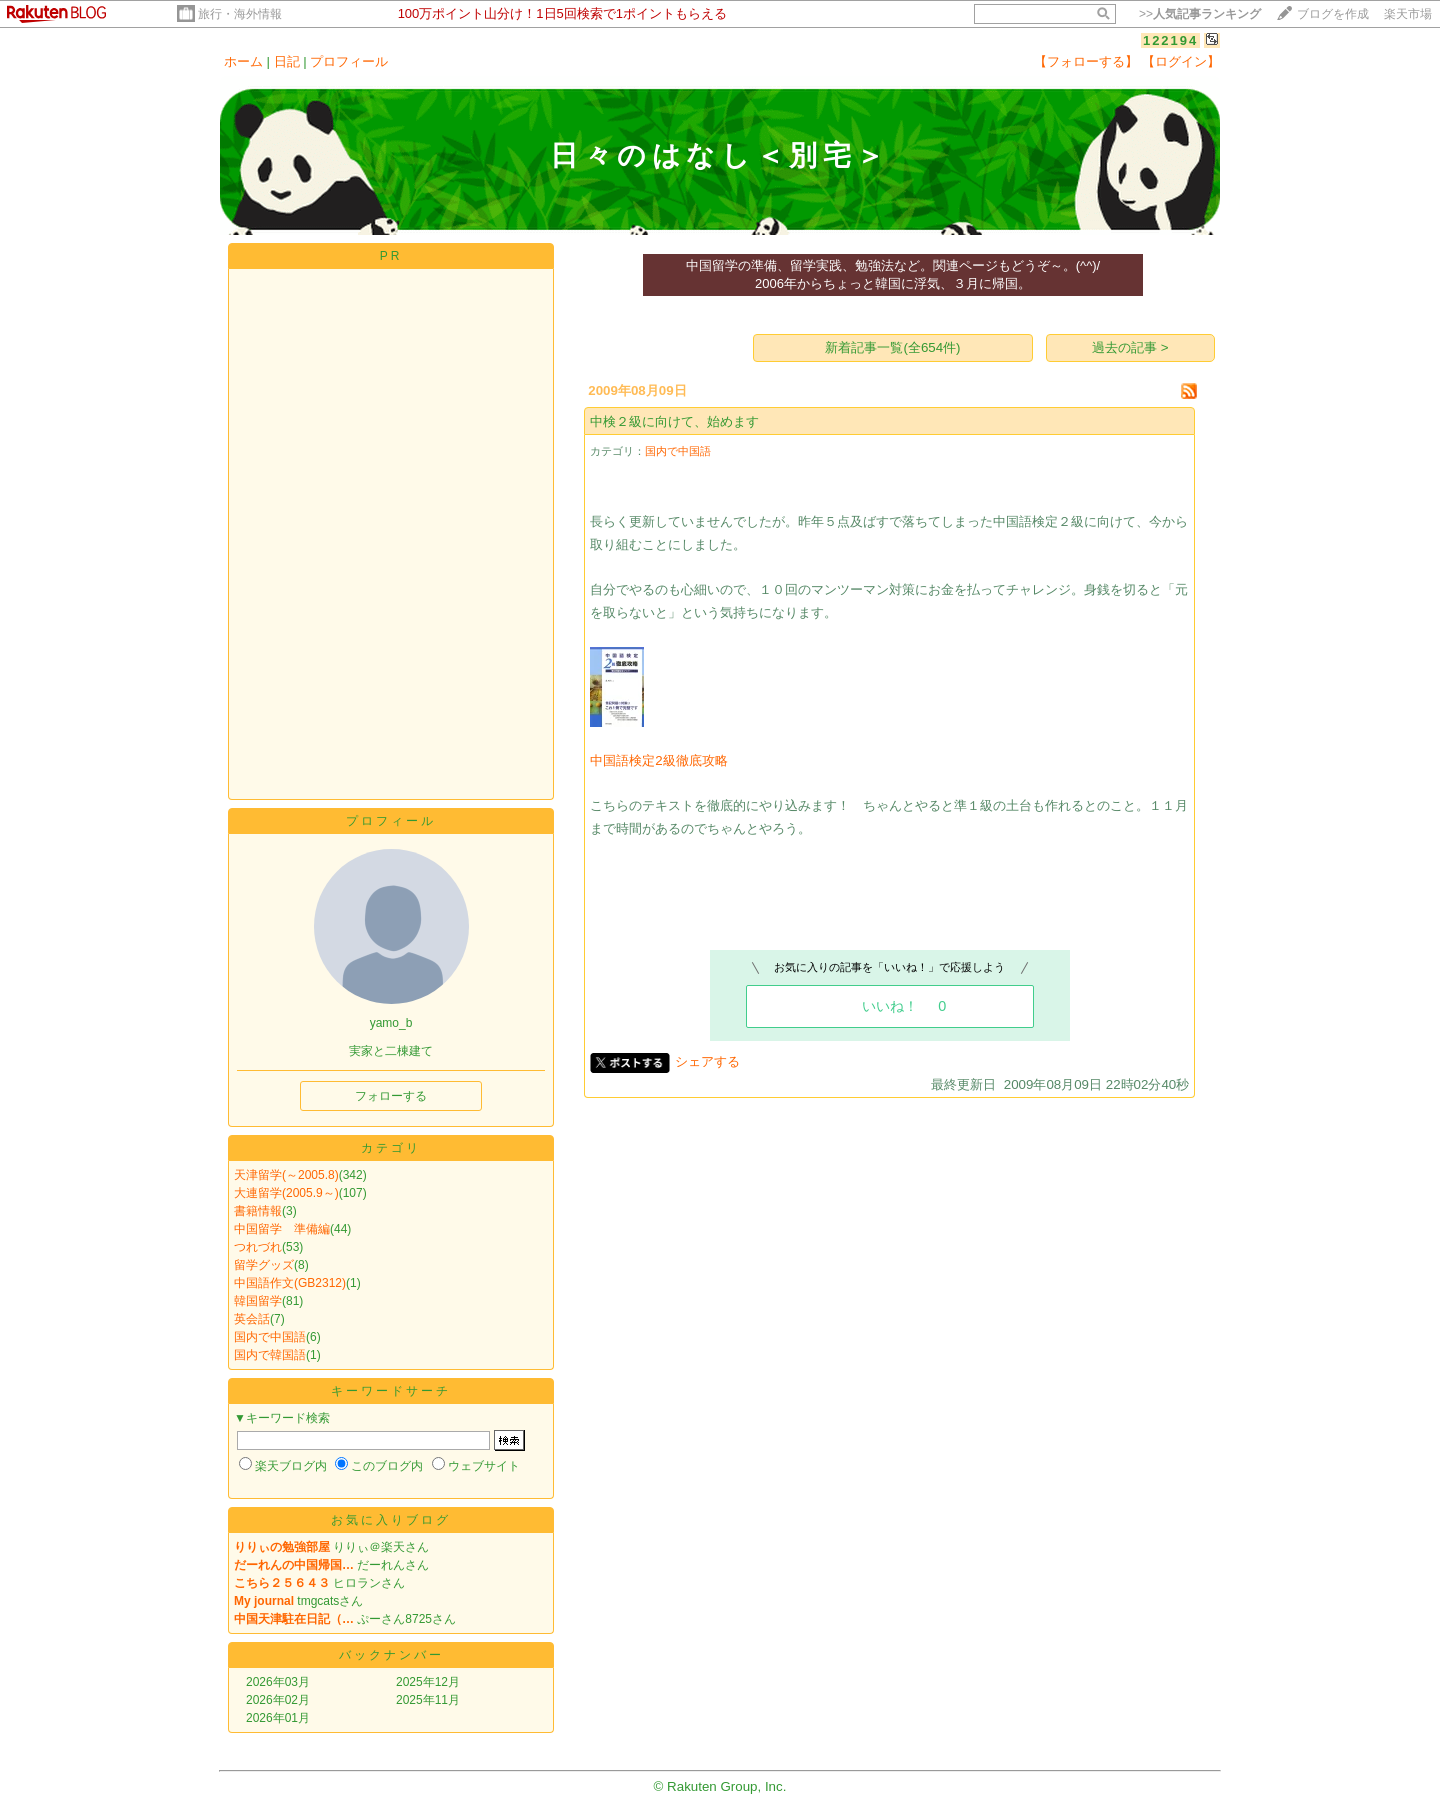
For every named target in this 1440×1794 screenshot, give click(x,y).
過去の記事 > (1130, 347)
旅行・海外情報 (240, 14)
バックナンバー (391, 1655)
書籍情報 (258, 1211)
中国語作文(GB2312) (290, 1283)
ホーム (243, 61)
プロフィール (349, 61)
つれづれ (258, 1247)
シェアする (707, 1061)
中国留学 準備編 (282, 1229)
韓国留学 (258, 1301)
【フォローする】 (1086, 61)
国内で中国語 (270, 1337)
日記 (287, 61)
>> (1200, 14)
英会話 (252, 1319)
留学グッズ (264, 1265)
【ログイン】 (1181, 61)
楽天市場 (1408, 14)
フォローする (391, 1096)
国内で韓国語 (270, 1355)
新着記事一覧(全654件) (892, 347)
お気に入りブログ (391, 1520)
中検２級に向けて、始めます (674, 421)
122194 (1170, 40)
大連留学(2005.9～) (286, 1193)
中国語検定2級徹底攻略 (658, 760)
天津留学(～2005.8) (286, 1175)
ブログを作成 (1333, 14)
